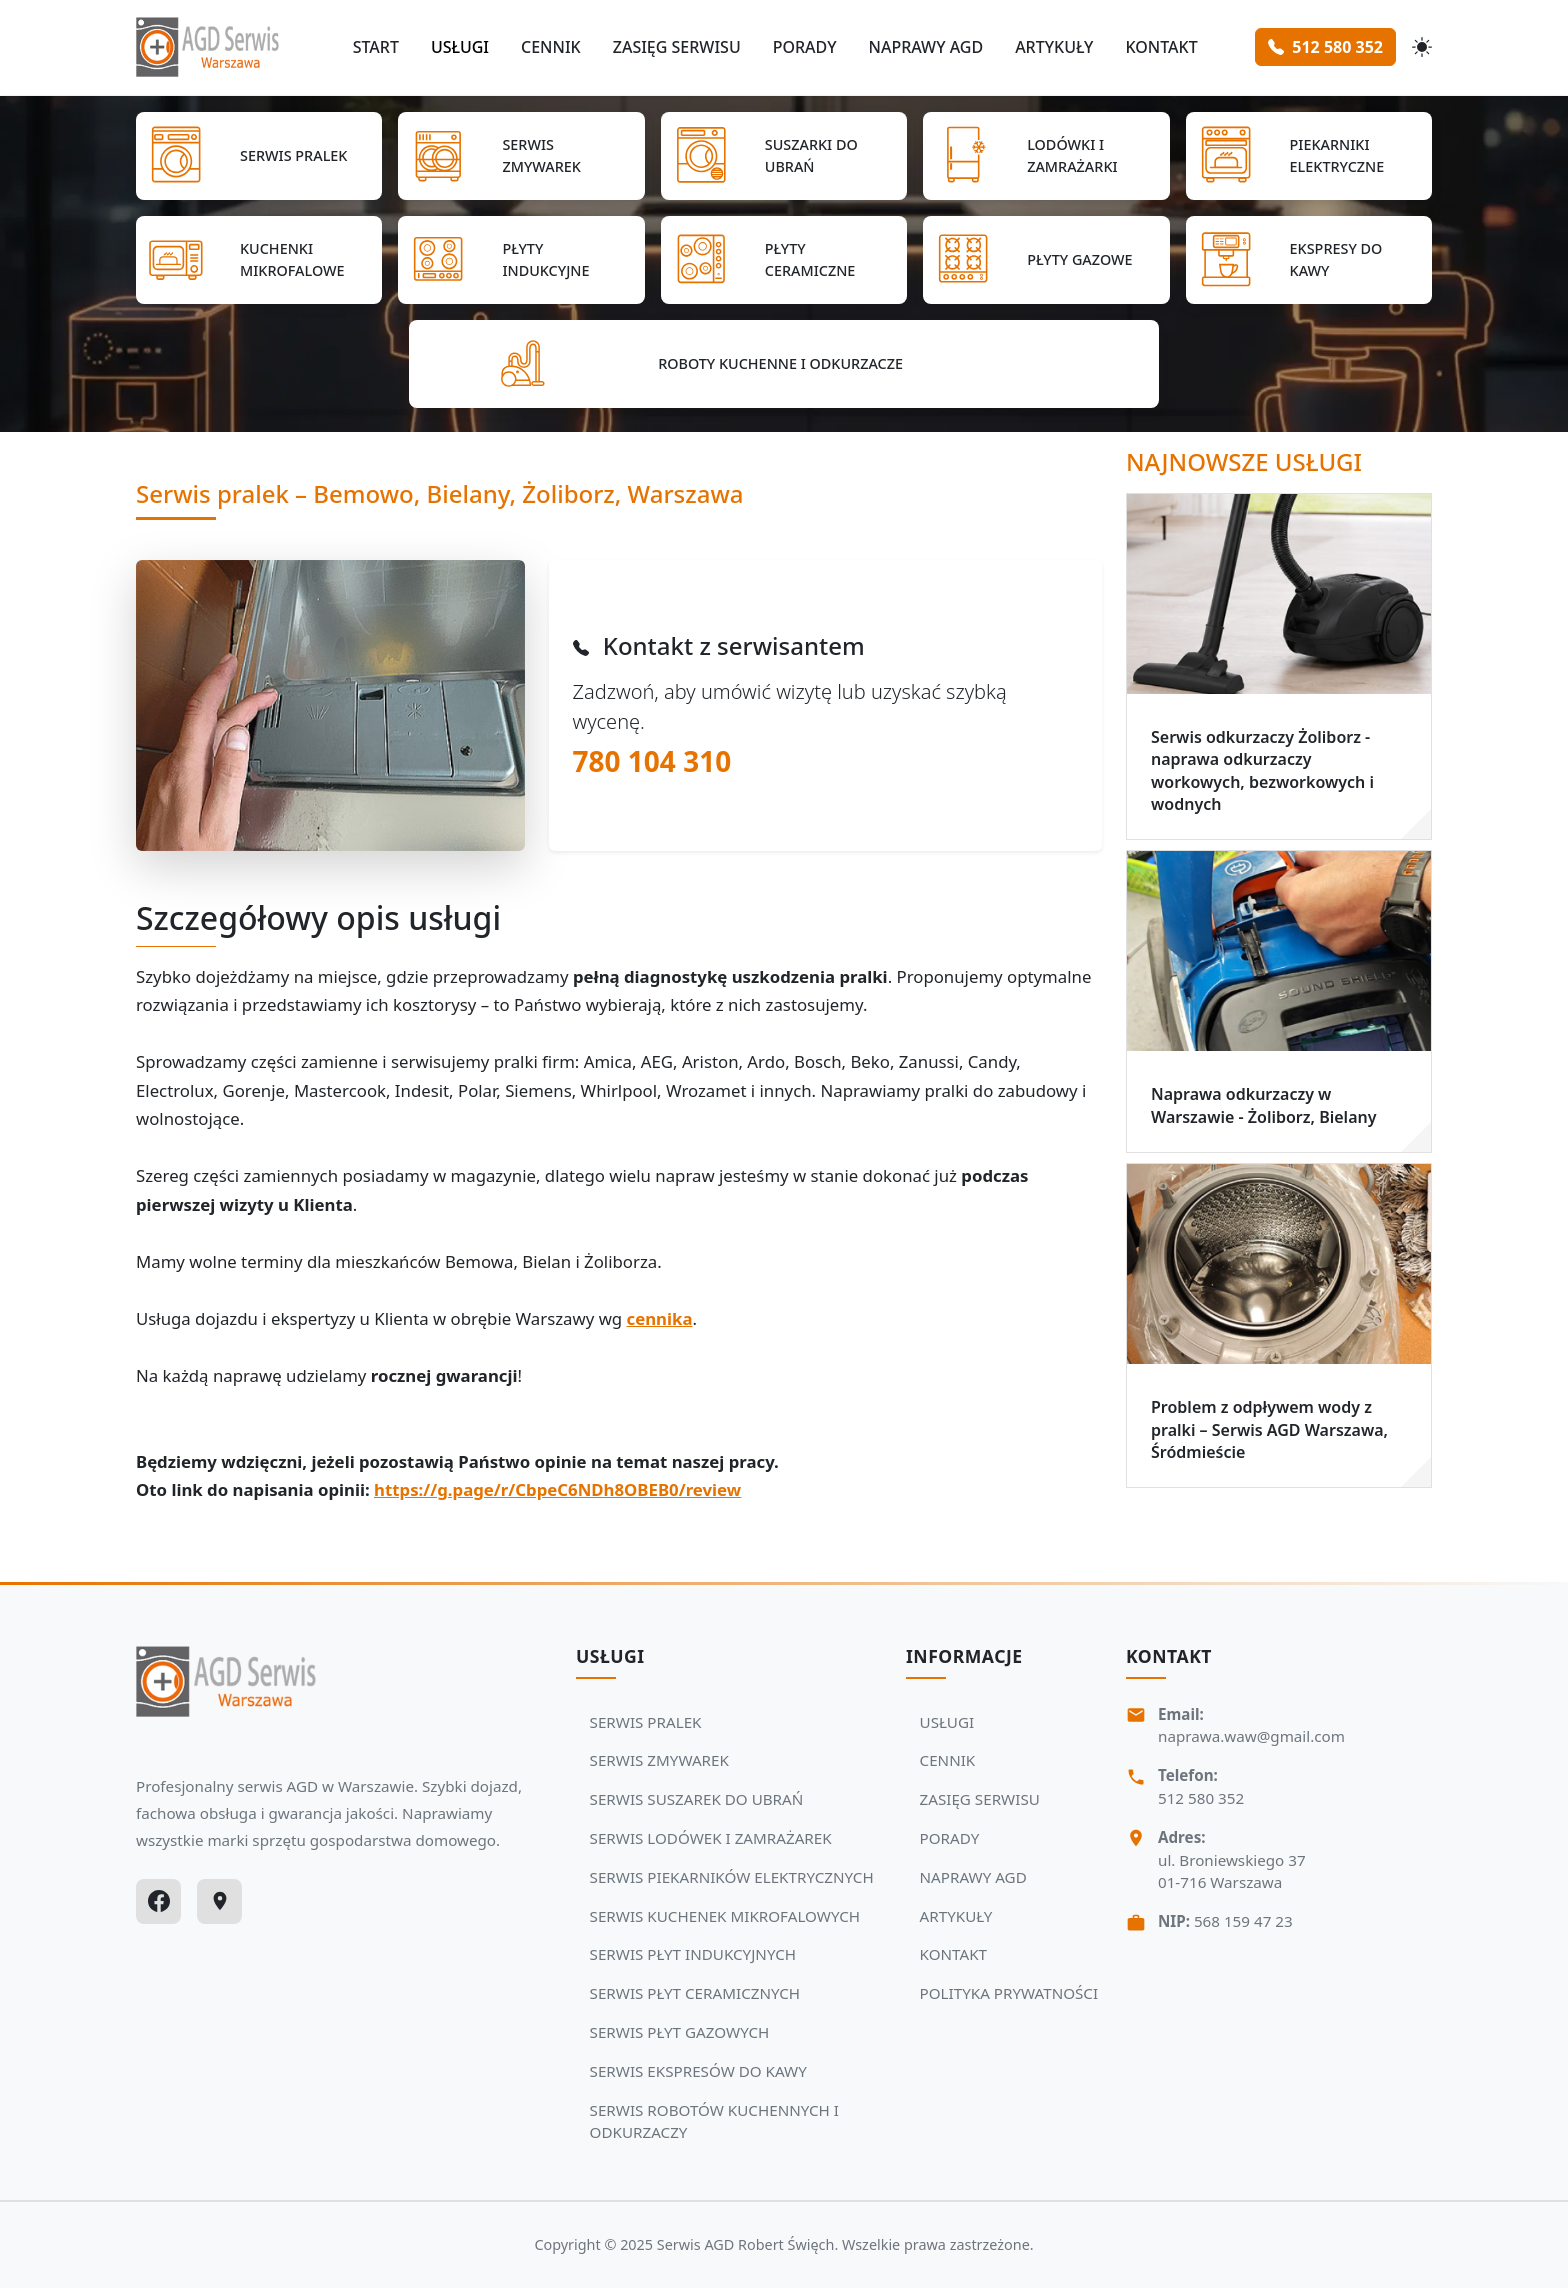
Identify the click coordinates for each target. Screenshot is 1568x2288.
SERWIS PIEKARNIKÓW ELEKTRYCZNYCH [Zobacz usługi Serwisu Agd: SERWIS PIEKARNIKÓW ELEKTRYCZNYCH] (732, 1877)
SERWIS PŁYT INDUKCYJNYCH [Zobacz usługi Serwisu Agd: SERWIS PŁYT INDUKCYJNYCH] (693, 1954)
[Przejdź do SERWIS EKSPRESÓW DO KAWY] (1309, 260)
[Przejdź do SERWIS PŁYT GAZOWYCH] (1046, 260)
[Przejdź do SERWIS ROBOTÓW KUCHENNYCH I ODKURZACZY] (783, 364)
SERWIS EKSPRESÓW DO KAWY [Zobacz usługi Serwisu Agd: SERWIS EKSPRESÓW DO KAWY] (698, 2071)
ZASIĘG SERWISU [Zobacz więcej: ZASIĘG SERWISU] (980, 1799)
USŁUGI (460, 47)
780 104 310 (652, 761)
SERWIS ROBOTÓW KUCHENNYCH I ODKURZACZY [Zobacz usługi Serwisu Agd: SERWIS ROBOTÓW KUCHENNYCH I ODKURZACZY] (714, 2121)
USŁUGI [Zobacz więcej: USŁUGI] (947, 1722)
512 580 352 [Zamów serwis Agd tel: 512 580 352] (1325, 47)
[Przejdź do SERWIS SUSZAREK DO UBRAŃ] (784, 156)
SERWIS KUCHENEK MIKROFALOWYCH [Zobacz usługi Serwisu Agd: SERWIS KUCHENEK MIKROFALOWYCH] (725, 1916)
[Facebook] (158, 1901)
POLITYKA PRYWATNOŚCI (1009, 1993)
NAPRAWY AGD (925, 47)
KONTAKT (1161, 47)
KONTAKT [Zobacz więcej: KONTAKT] (953, 1954)
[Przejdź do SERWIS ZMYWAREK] (521, 156)
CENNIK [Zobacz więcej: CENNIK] (948, 1760)
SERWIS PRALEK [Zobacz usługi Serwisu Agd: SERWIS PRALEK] (646, 1722)
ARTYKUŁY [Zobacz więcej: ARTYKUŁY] (956, 1916)
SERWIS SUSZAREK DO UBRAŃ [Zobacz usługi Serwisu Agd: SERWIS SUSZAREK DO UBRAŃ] (697, 1799)
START (376, 47)
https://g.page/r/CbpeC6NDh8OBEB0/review (557, 1489)
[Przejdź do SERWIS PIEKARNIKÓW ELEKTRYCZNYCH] (1309, 156)
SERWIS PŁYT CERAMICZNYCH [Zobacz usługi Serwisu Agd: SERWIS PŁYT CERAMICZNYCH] (695, 1993)
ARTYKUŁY (1054, 47)
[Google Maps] (219, 1901)
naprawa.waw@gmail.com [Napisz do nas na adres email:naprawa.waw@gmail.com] (1251, 1736)
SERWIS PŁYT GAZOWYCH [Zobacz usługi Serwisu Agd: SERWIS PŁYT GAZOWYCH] (680, 2032)
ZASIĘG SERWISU (677, 47)
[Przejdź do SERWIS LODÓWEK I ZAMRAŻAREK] (1046, 156)
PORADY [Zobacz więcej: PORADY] (950, 1838)
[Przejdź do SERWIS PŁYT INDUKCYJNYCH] (521, 260)
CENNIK (551, 47)
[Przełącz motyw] (1422, 47)
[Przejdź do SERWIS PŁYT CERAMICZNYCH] (784, 260)
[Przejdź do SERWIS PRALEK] (259, 156)
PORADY (805, 47)
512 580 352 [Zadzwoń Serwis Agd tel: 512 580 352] (1201, 1798)
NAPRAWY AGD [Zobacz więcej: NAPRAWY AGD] (973, 1877)
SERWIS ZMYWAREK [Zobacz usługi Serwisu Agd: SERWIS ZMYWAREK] (659, 1760)
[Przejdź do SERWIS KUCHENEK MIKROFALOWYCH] (259, 260)
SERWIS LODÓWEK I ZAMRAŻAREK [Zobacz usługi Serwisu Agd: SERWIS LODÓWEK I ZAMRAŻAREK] (711, 1838)
